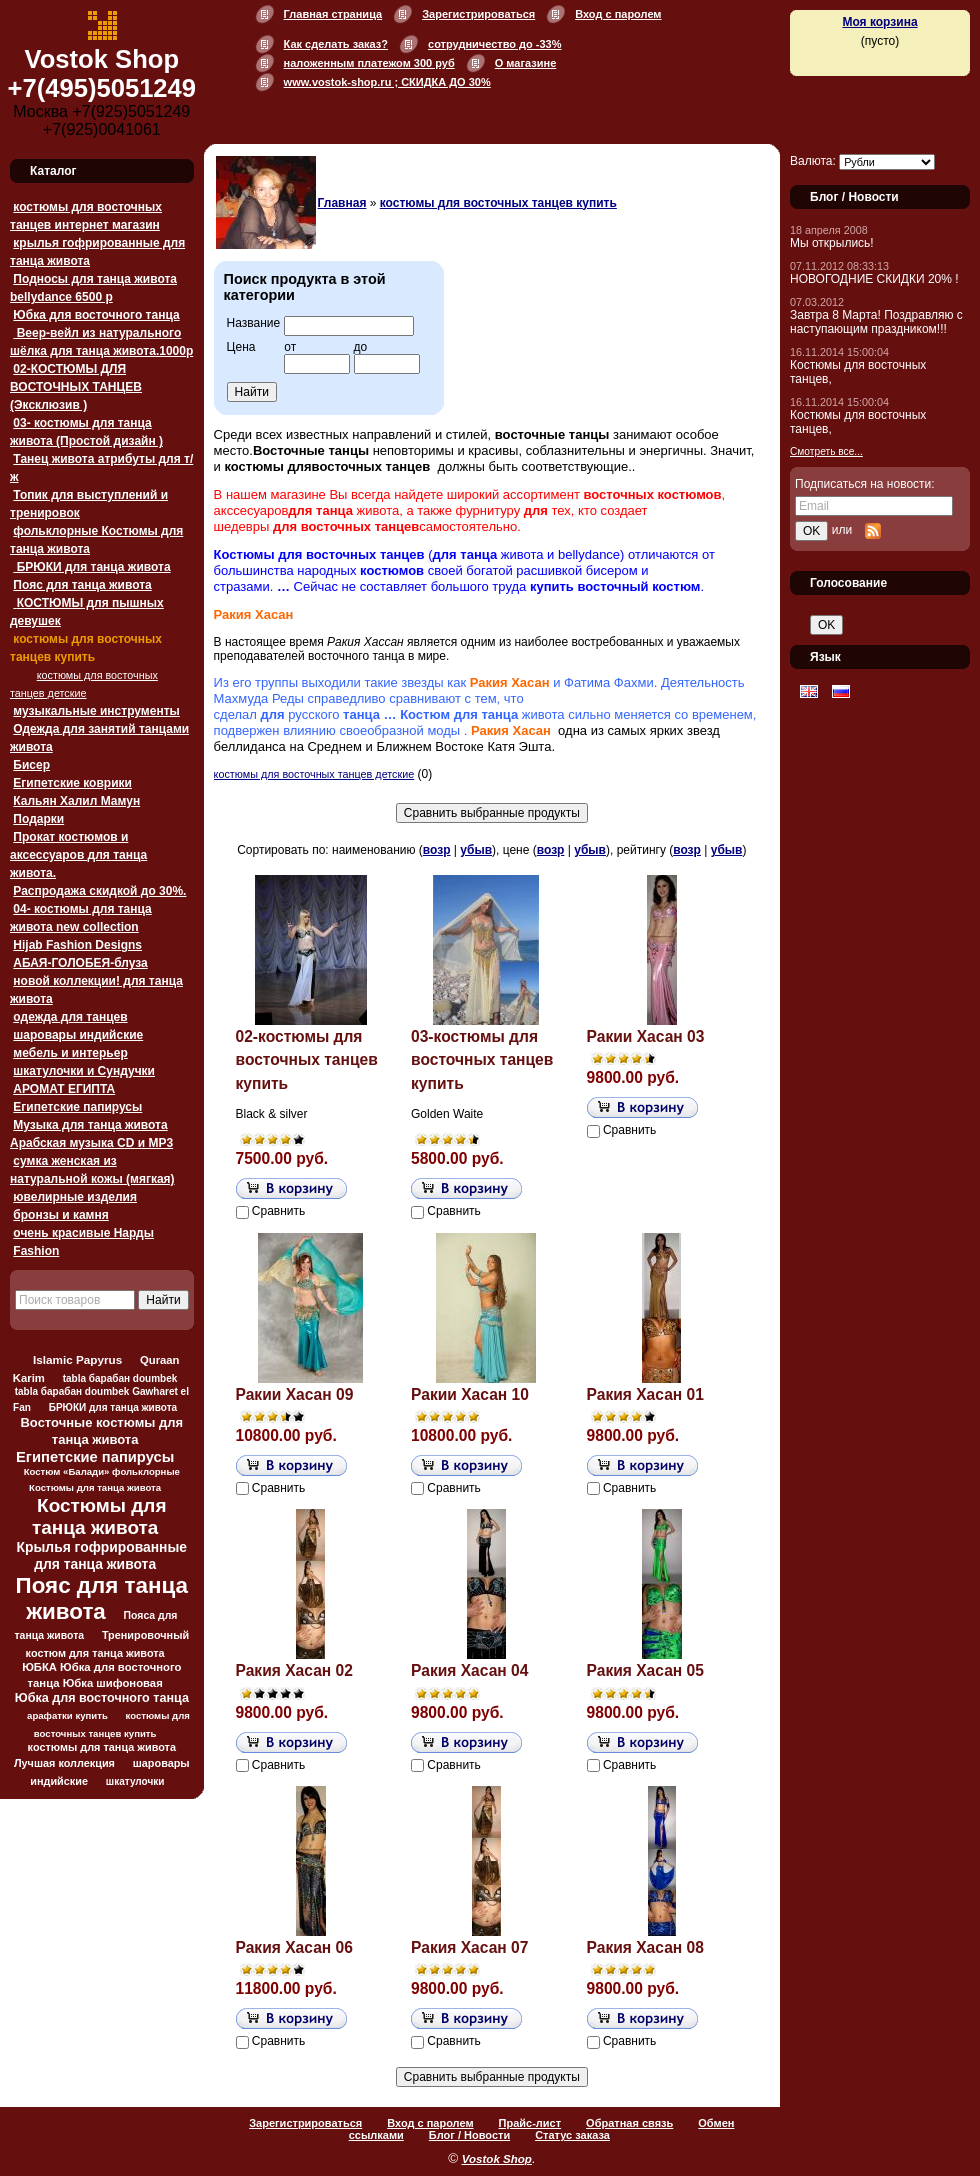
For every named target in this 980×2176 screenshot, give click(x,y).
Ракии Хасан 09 (295, 1394)
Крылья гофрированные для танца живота (102, 1555)
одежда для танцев (70, 1017)
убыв (476, 850)
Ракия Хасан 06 (294, 1947)
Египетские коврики (72, 783)
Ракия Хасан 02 (294, 1670)
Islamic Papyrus (77, 1359)
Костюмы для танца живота (99, 1516)
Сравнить (278, 1211)
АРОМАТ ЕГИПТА (64, 1089)
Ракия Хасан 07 (469, 1947)
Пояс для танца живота (82, 585)
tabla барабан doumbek (120, 1378)
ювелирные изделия (75, 1197)
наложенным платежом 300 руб (369, 63)
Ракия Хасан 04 (469, 1670)
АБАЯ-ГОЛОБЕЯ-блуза (80, 963)
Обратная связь (629, 2123)
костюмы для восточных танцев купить (498, 203)
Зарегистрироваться (478, 14)
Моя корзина (879, 22)
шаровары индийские (78, 1035)
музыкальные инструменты (96, 711)
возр (437, 850)
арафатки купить (67, 1715)
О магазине (526, 63)
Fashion (36, 1251)
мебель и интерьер (70, 1053)
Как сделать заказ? (336, 44)
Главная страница (333, 14)
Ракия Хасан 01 (645, 1394)
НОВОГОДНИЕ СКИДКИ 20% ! (874, 279)
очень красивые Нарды (83, 1233)
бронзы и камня (60, 1215)
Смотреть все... (826, 451)
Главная (342, 203)
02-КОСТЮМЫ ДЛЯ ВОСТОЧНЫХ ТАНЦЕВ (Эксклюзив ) (76, 387)
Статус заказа (572, 2135)
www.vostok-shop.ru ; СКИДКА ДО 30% (387, 82)
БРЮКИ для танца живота (91, 567)
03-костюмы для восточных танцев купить (482, 1060)
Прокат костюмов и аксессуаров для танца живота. (78, 855)
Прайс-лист (530, 2123)
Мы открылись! (832, 243)
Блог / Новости (469, 2135)
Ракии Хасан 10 (470, 1394)
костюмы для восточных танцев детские (314, 774)
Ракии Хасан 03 (646, 1036)
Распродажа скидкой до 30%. (99, 891)
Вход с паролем (618, 14)
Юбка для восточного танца (96, 315)
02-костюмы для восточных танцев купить (307, 1060)
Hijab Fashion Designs (77, 945)
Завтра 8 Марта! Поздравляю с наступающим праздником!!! (876, 322)
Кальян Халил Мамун (76, 801)
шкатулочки (135, 1781)
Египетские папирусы (77, 1107)
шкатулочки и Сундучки (84, 1071)
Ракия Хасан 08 (645, 1947)
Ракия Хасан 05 (645, 1670)
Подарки (38, 819)
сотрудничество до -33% (494, 44)
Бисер (31, 765)
